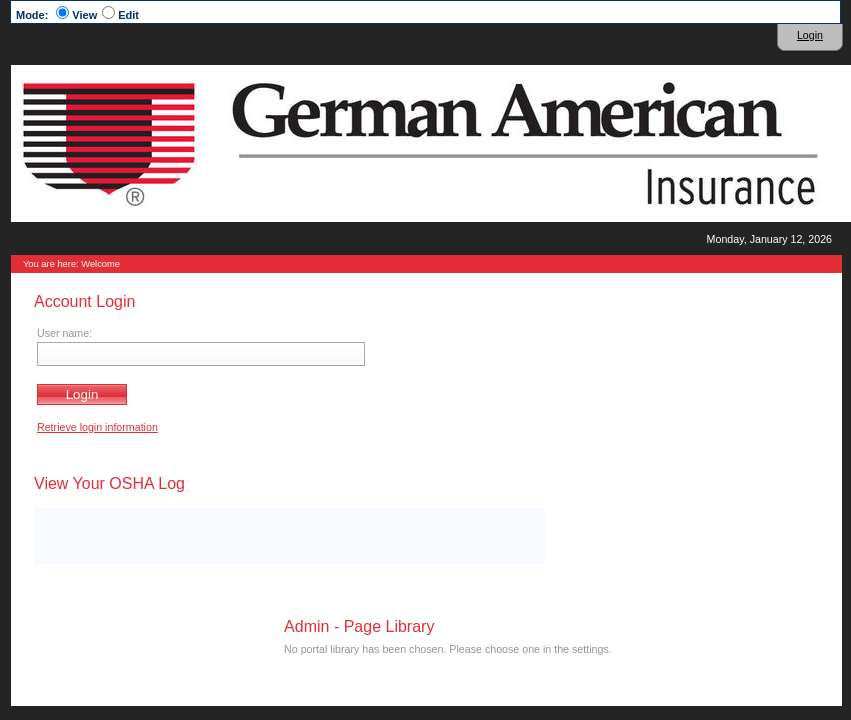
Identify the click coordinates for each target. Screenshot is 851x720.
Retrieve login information (97, 427)
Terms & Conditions (448, 661)
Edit (128, 15)
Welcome (100, 264)
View (84, 15)
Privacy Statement (535, 661)
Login (810, 35)
